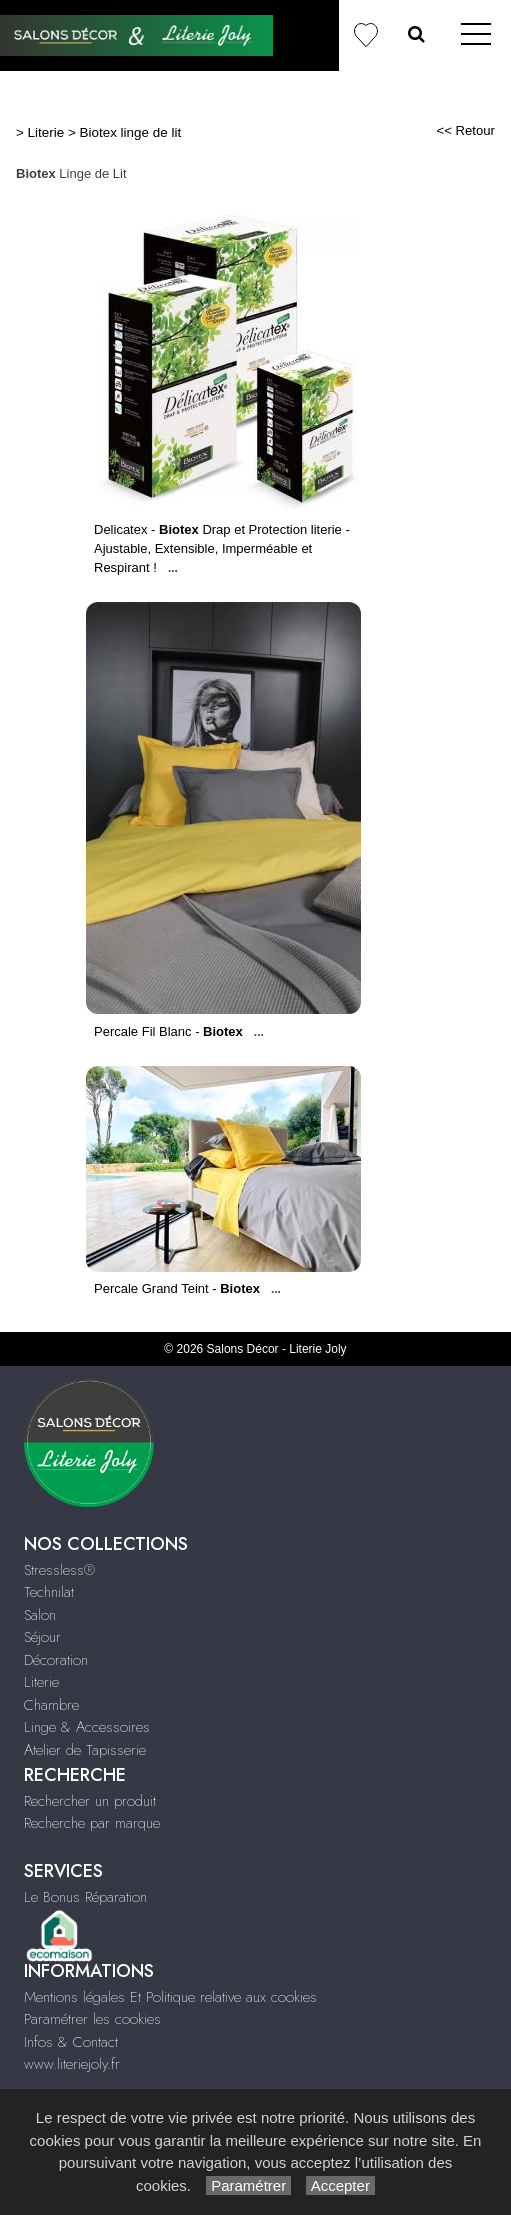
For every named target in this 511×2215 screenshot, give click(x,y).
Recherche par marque (92, 1823)
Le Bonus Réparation (85, 1897)
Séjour (42, 1637)
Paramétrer (248, 2185)
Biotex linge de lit (131, 132)
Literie (46, 132)
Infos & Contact (71, 2042)
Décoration (56, 1660)
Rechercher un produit (90, 1801)
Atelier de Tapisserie (85, 1750)
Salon (40, 1615)
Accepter (340, 2185)
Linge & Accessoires (87, 1727)
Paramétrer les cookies (92, 2019)
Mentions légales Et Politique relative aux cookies (170, 1997)
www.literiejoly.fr (72, 2064)
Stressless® (59, 1570)
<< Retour (465, 130)
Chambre (51, 1705)
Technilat (49, 1592)
